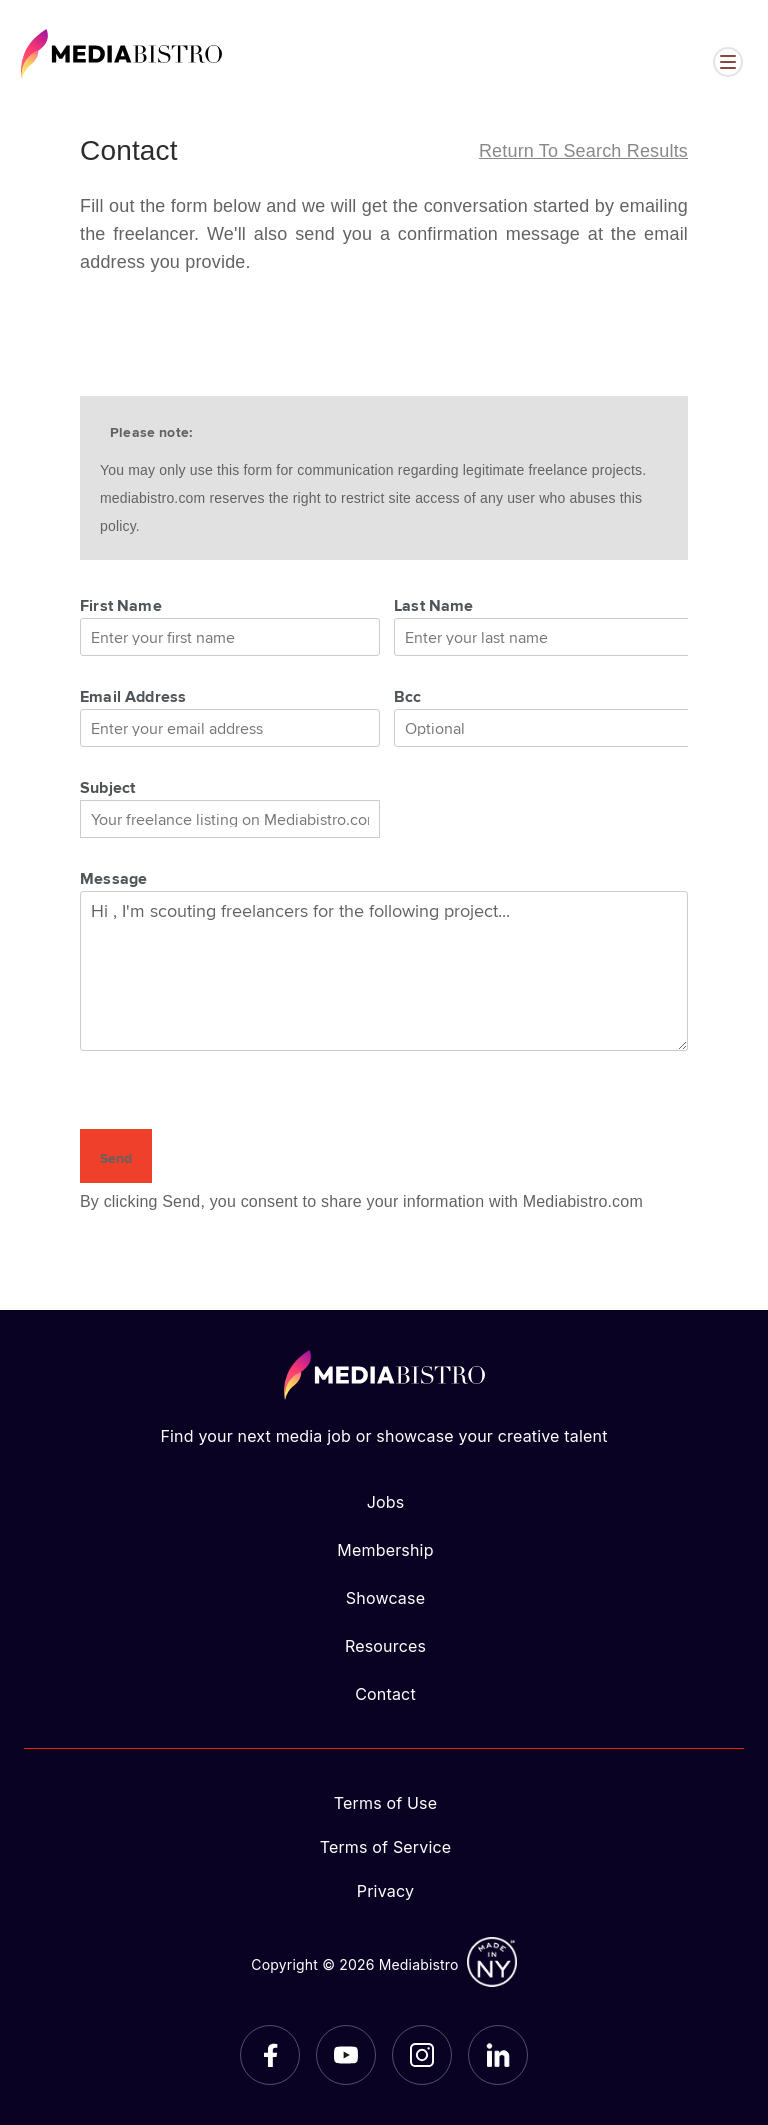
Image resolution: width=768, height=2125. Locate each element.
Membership (385, 1550)
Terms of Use (386, 1803)
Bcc (408, 696)
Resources (385, 1646)
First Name (121, 605)
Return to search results (583, 151)
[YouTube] (346, 2055)
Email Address (133, 696)
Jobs (386, 1502)
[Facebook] (270, 2055)
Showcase (385, 1598)
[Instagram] (422, 2055)
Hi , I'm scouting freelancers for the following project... (384, 971)
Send (116, 1158)
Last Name (434, 605)
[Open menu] (728, 62)
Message (113, 878)
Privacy (385, 1891)
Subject (107, 787)
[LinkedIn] (498, 2055)
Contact (385, 1694)
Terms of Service (386, 1847)
